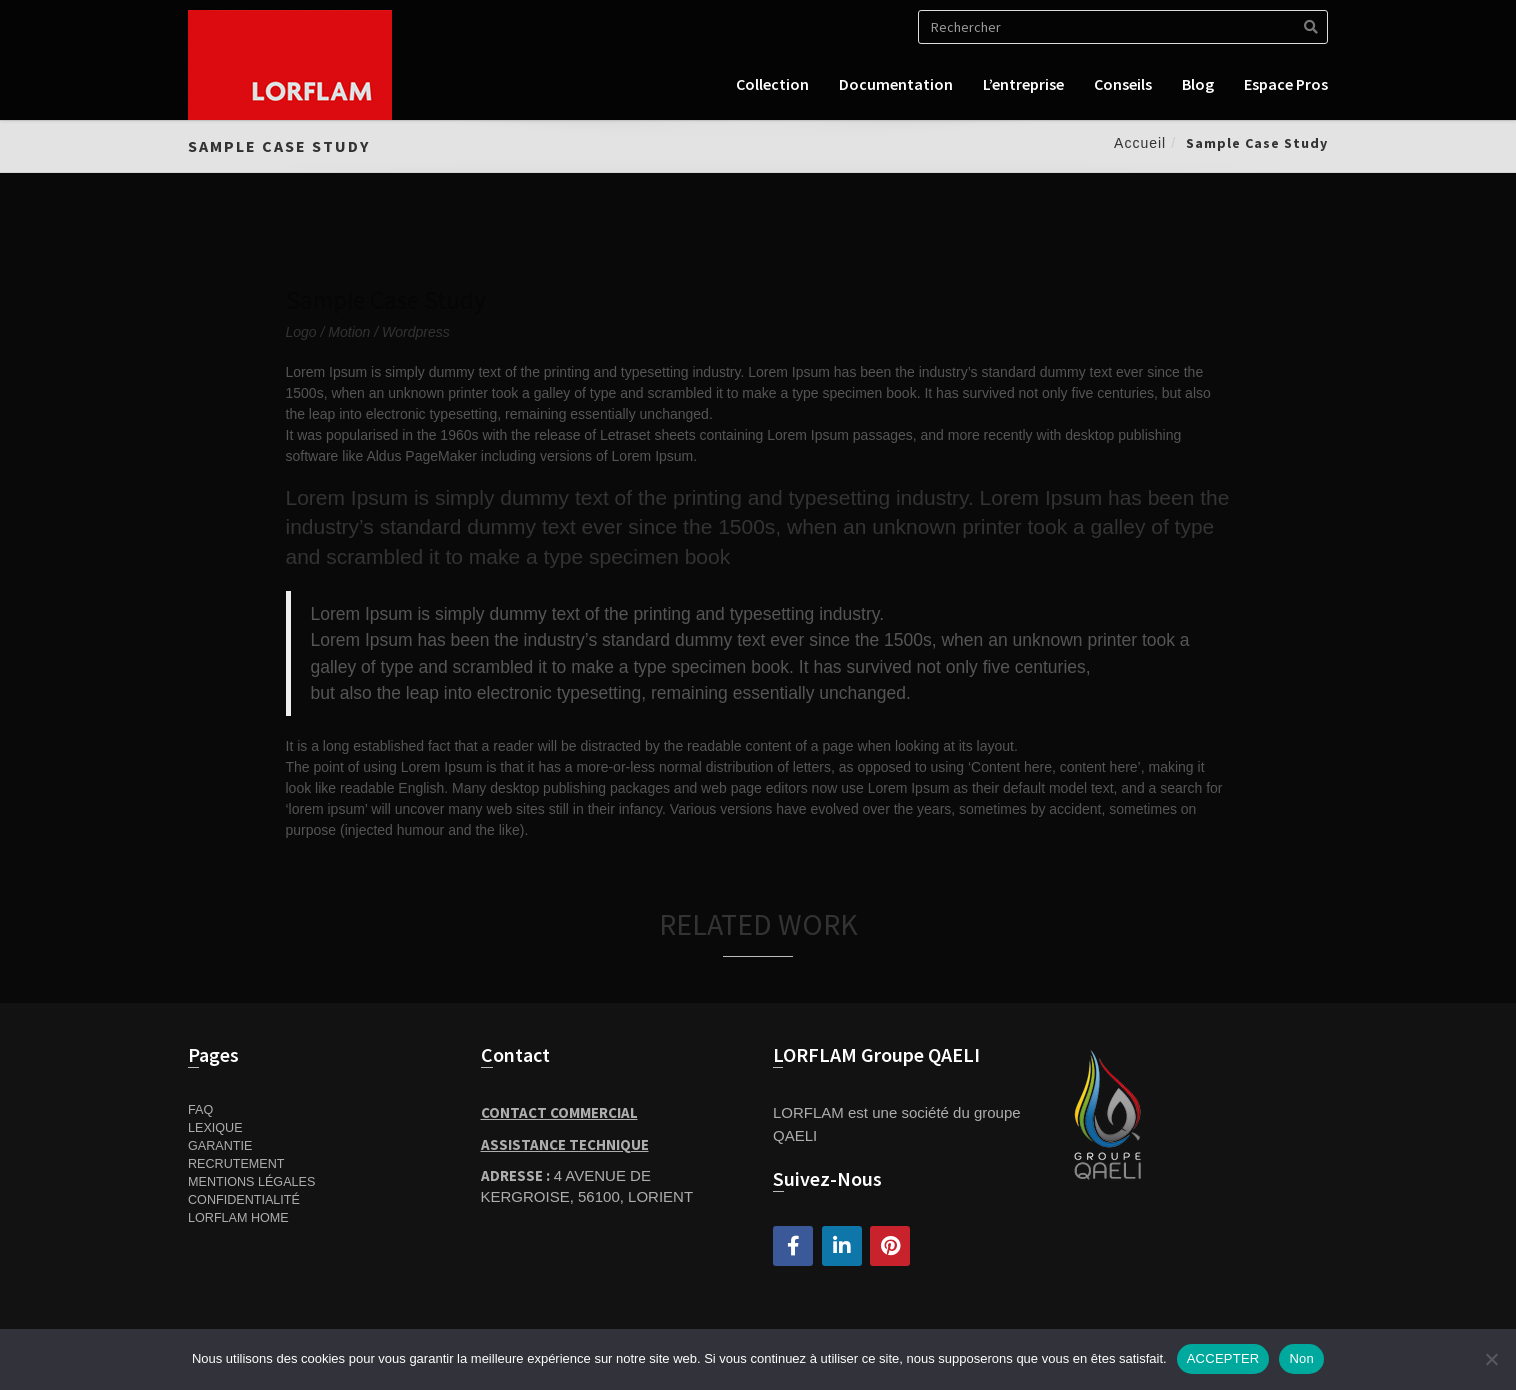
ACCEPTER (1223, 1358)
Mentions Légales (251, 1182)
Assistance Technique (565, 1144)
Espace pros (1286, 84)
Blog (1198, 84)
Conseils (1123, 84)
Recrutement (236, 1164)
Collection (772, 84)
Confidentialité (244, 1200)
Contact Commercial (559, 1112)
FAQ (200, 1110)
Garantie (220, 1146)
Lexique (215, 1128)
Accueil (1140, 143)
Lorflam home (238, 1218)
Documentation (896, 84)
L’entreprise (1023, 84)
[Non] (1491, 1359)
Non (1301, 1358)
